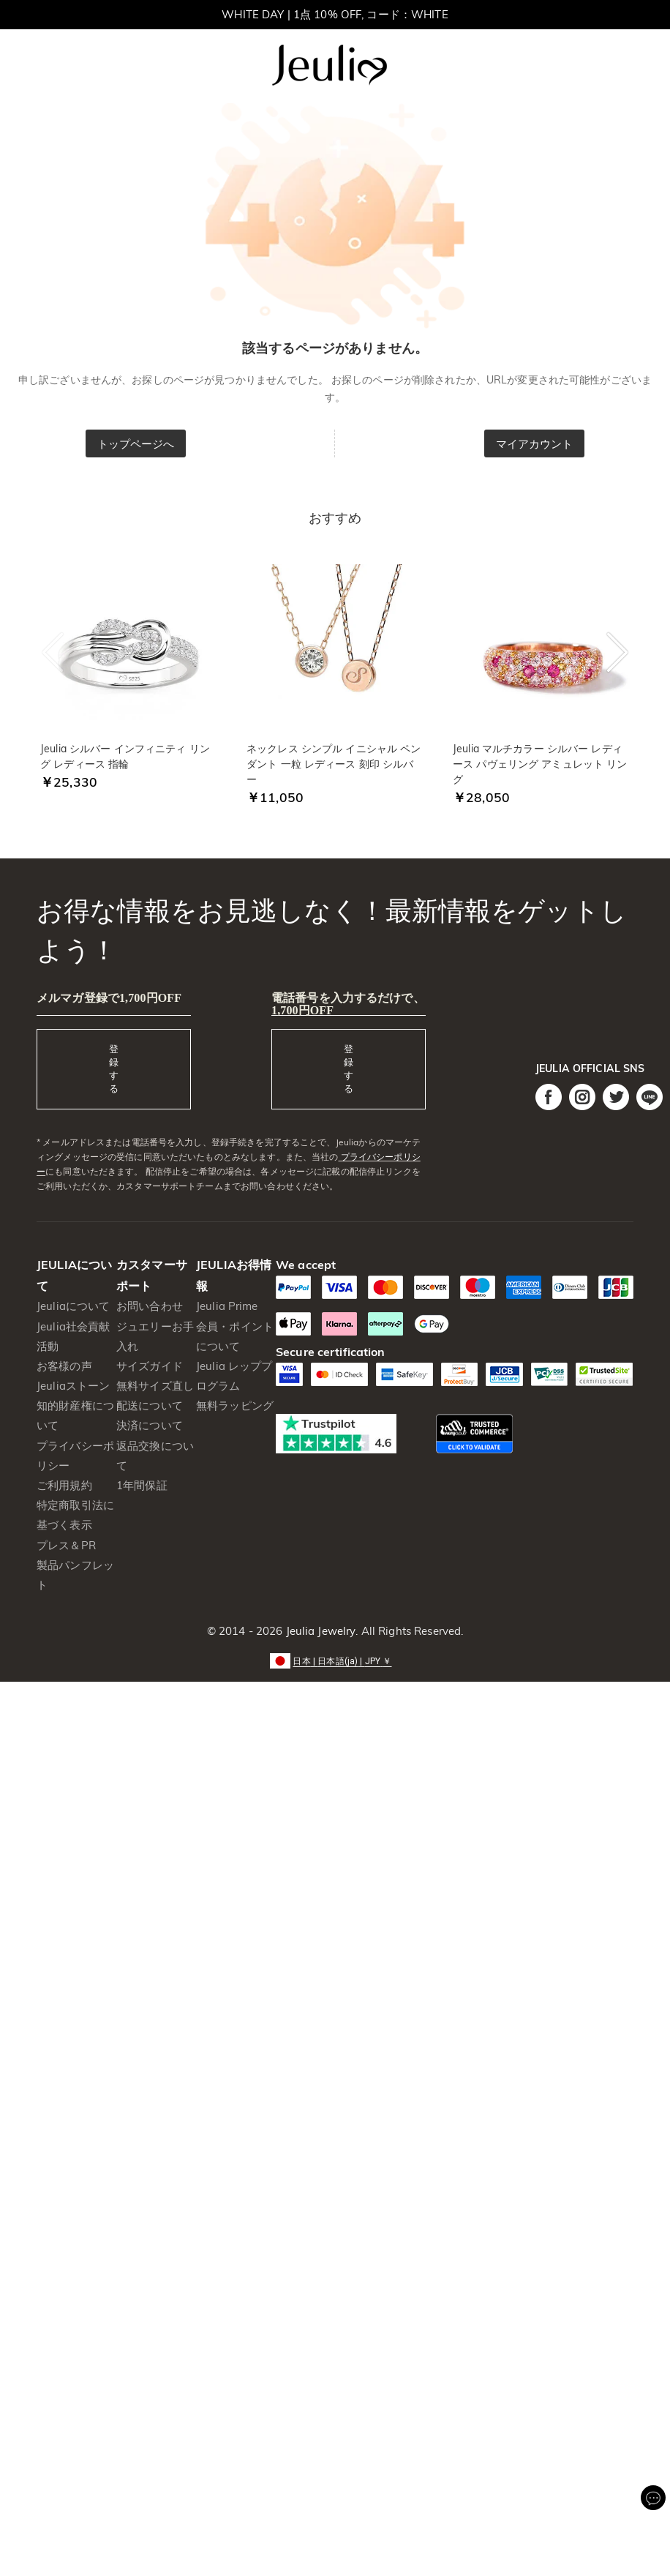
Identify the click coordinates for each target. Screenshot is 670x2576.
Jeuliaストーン (73, 1386)
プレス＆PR (66, 1545)
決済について (149, 1425)
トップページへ (136, 444)
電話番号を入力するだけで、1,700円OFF (348, 1004)
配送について (149, 1405)
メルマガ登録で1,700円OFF (109, 998)
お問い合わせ (149, 1306)
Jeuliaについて (73, 1306)
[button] (334, 1660)
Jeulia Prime (227, 1306)
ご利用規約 (64, 1485)
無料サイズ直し (155, 1386)
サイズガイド (149, 1366)
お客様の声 (64, 1366)
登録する (113, 1068)
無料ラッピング (235, 1405)
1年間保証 (142, 1485)
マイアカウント (534, 444)
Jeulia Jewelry (318, 1631)
